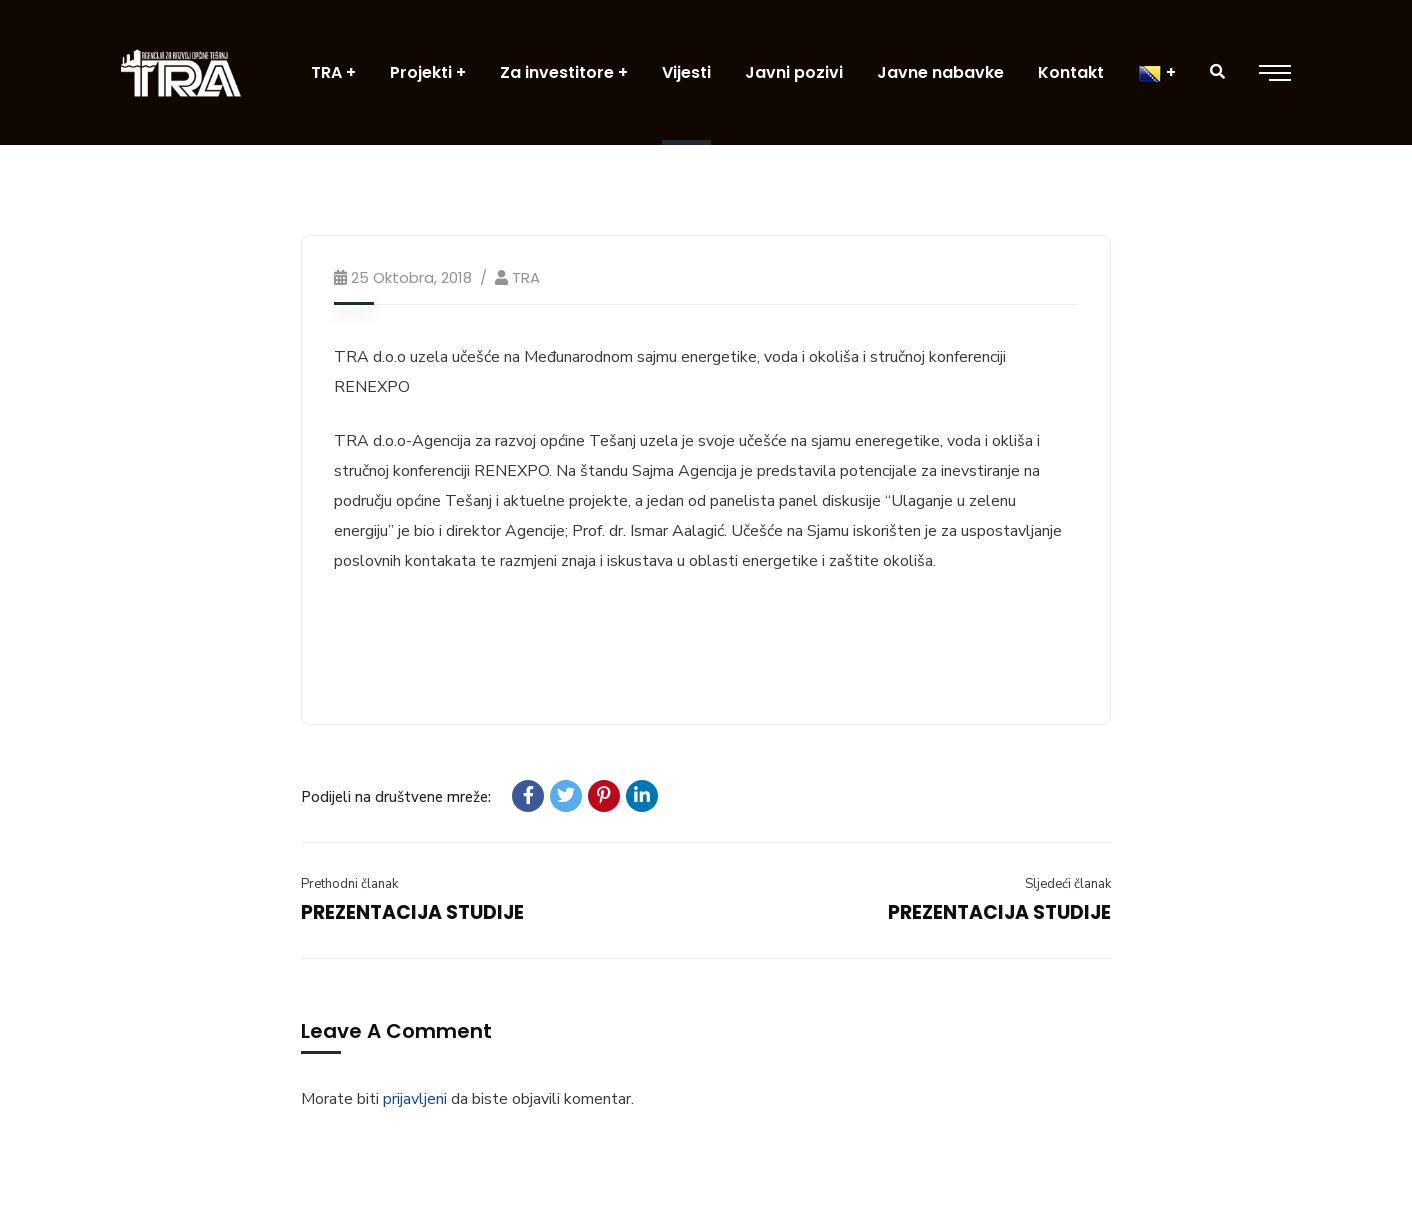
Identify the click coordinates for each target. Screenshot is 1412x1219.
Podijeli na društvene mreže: (396, 797)
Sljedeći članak (1068, 884)
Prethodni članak (349, 884)
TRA (526, 277)
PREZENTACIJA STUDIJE (412, 912)
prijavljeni (415, 1099)
